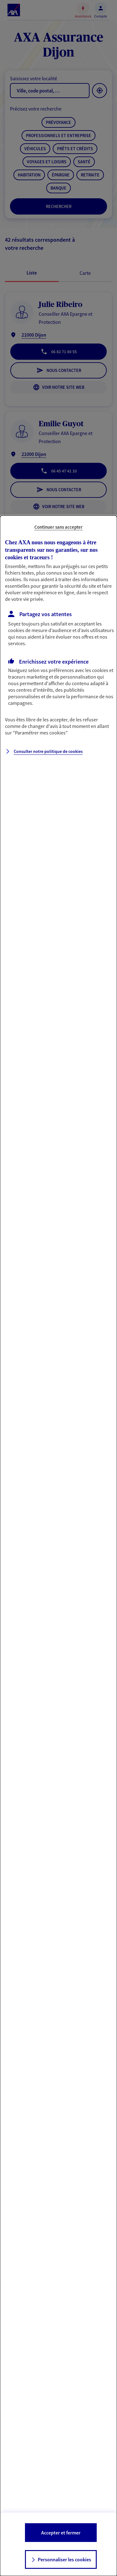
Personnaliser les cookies (64, 2559)
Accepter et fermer (60, 2532)
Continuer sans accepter (58, 527)
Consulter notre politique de (48, 751)
